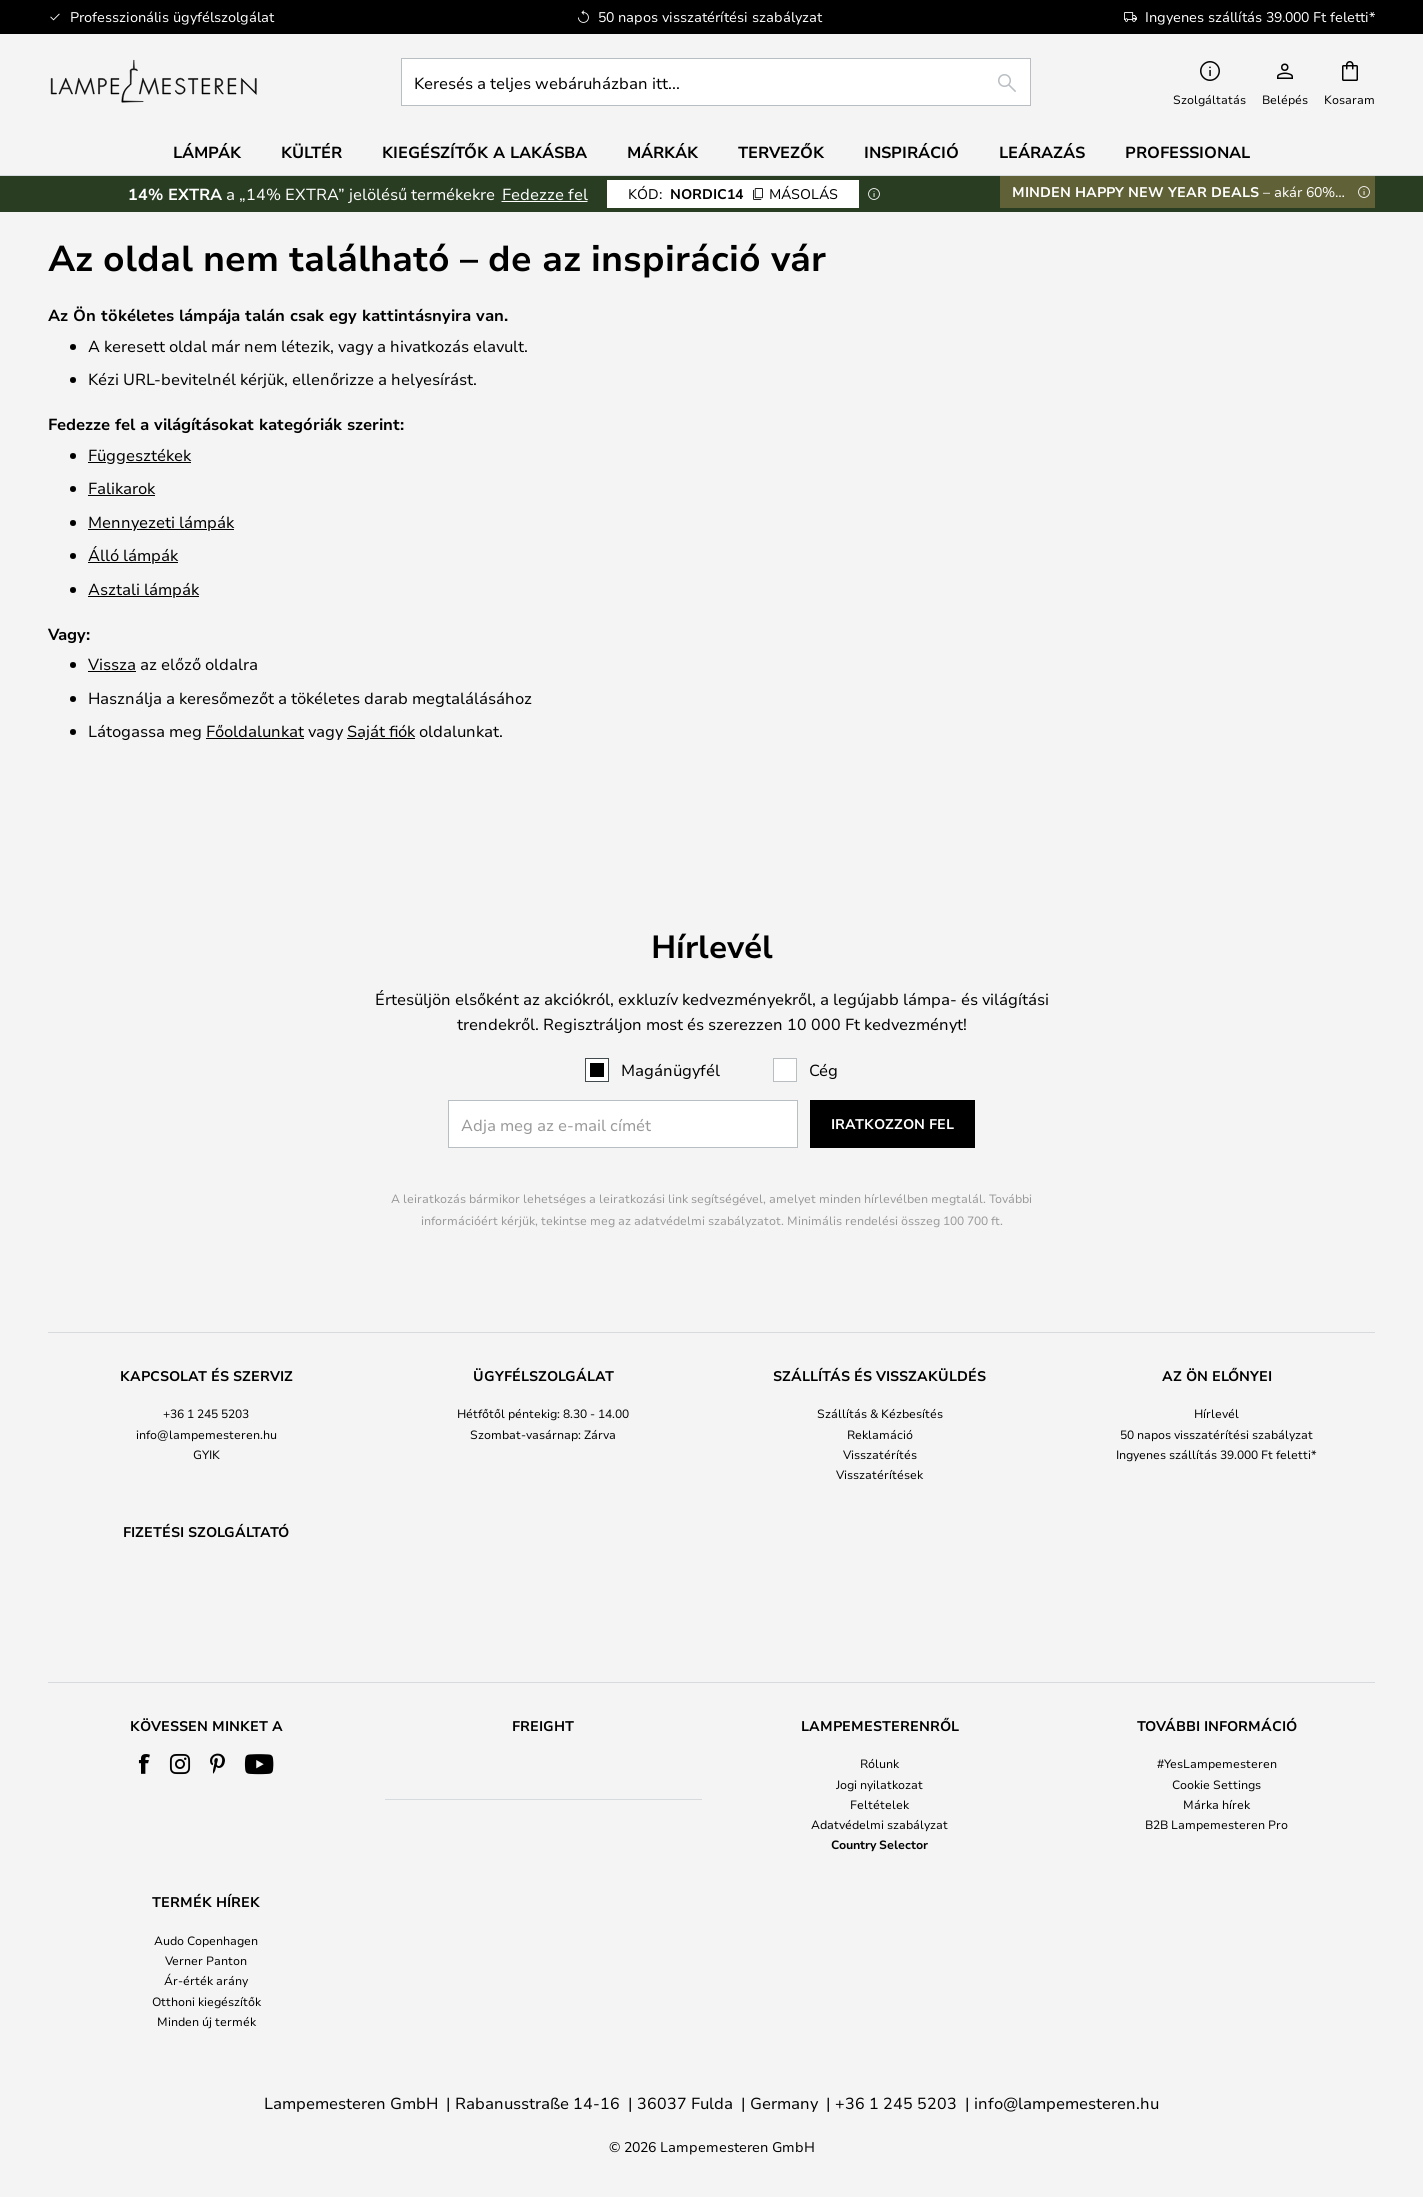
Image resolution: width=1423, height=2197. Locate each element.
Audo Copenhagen (206, 1940)
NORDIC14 (733, 193)
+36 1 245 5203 (206, 1362)
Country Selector (879, 1844)
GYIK (206, 1402)
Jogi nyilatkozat (879, 1784)
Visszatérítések (879, 1422)
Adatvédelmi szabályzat (879, 1824)
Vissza (112, 663)
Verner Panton (206, 1960)
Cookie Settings (1216, 1784)
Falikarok (121, 487)
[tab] (206, 1374)
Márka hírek (1216, 1804)
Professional (1187, 152)
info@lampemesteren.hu (206, 1382)
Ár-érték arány (206, 1981)
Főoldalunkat (255, 730)
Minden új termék (206, 2021)
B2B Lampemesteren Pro (1216, 1824)
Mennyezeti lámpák (161, 521)
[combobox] (716, 82)
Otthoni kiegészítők (206, 2001)
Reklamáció (880, 1382)
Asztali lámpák (143, 588)
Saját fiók (381, 730)
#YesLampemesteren (1217, 1763)
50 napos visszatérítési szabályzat (1216, 1382)
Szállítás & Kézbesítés (880, 1362)
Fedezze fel (545, 193)
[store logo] (153, 82)
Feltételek (879, 1804)
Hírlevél (1216, 1362)
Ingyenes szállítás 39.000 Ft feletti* (1216, 1402)
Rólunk (879, 1763)
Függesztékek (139, 454)
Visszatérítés (880, 1402)
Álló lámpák (133, 554)
